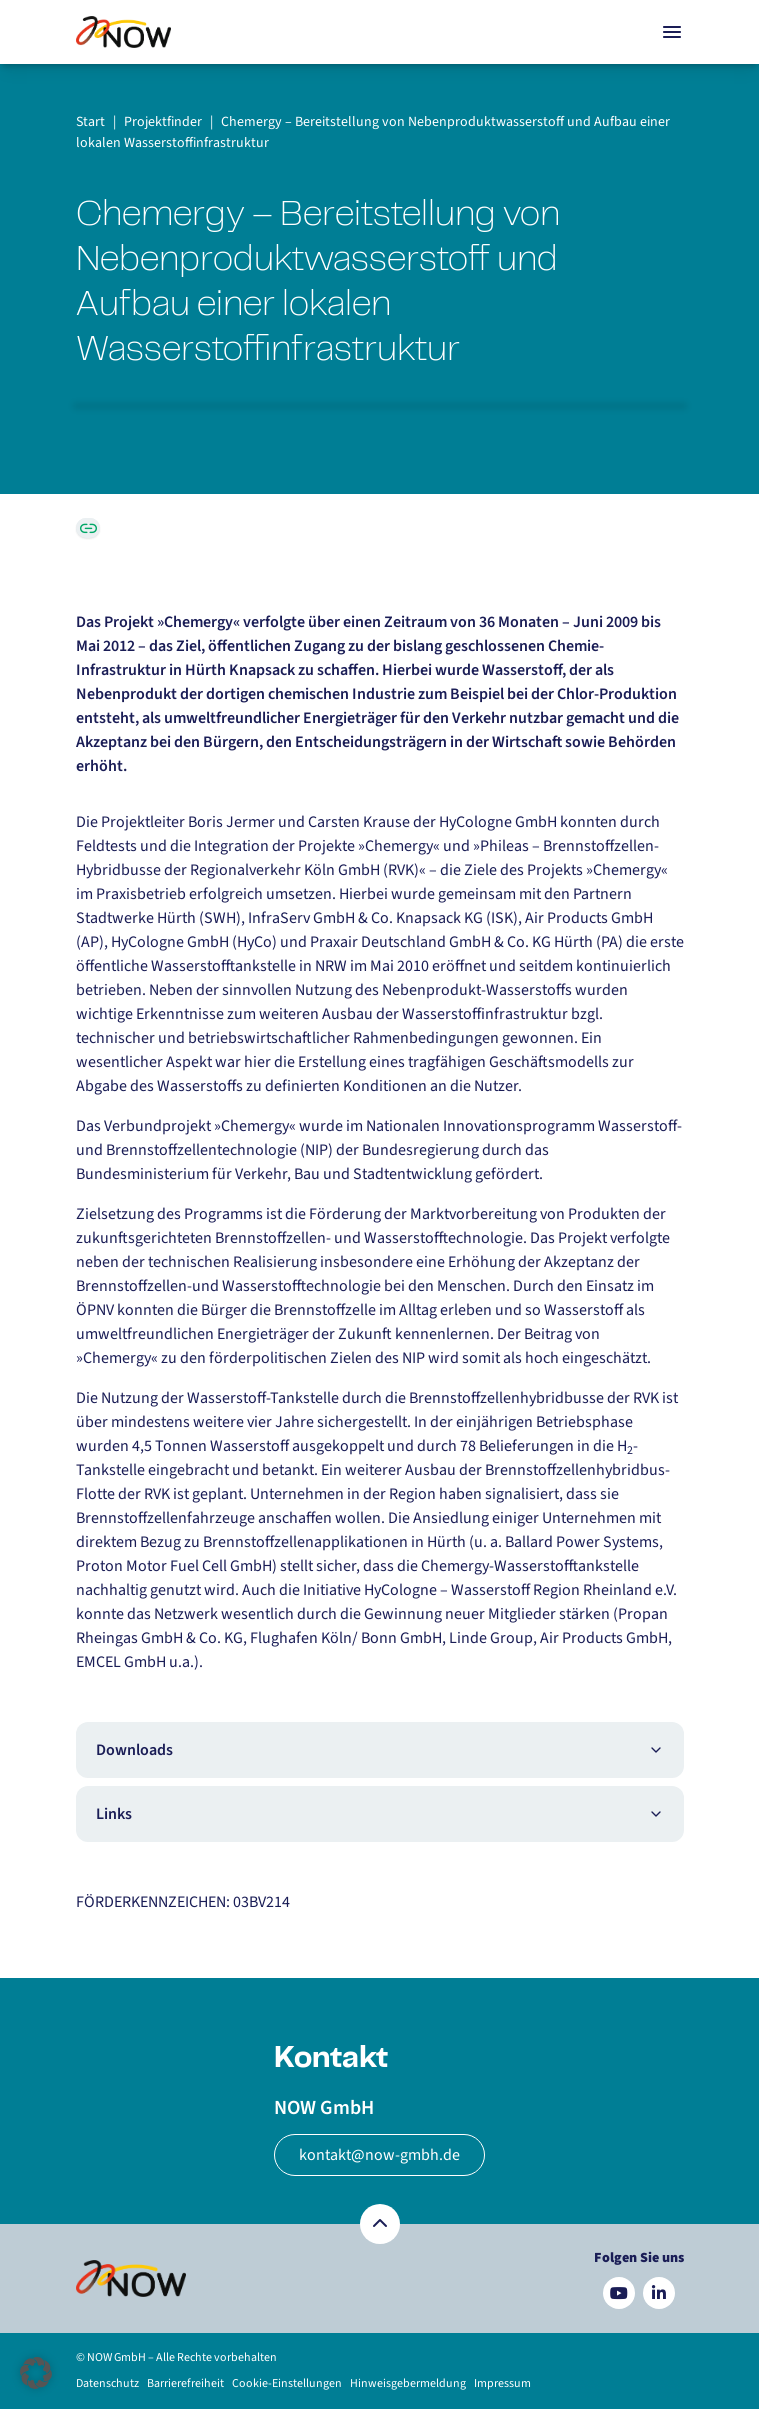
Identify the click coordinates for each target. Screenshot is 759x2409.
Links (380, 1814)
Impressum (502, 2383)
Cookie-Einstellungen (287, 2383)
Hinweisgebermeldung (408, 2383)
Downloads (380, 1750)
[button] (36, 2373)
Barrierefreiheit (185, 2383)
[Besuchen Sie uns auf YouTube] (619, 2293)
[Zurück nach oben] (380, 2224)
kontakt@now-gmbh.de (379, 2155)
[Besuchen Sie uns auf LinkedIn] (659, 2293)
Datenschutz (107, 2383)
